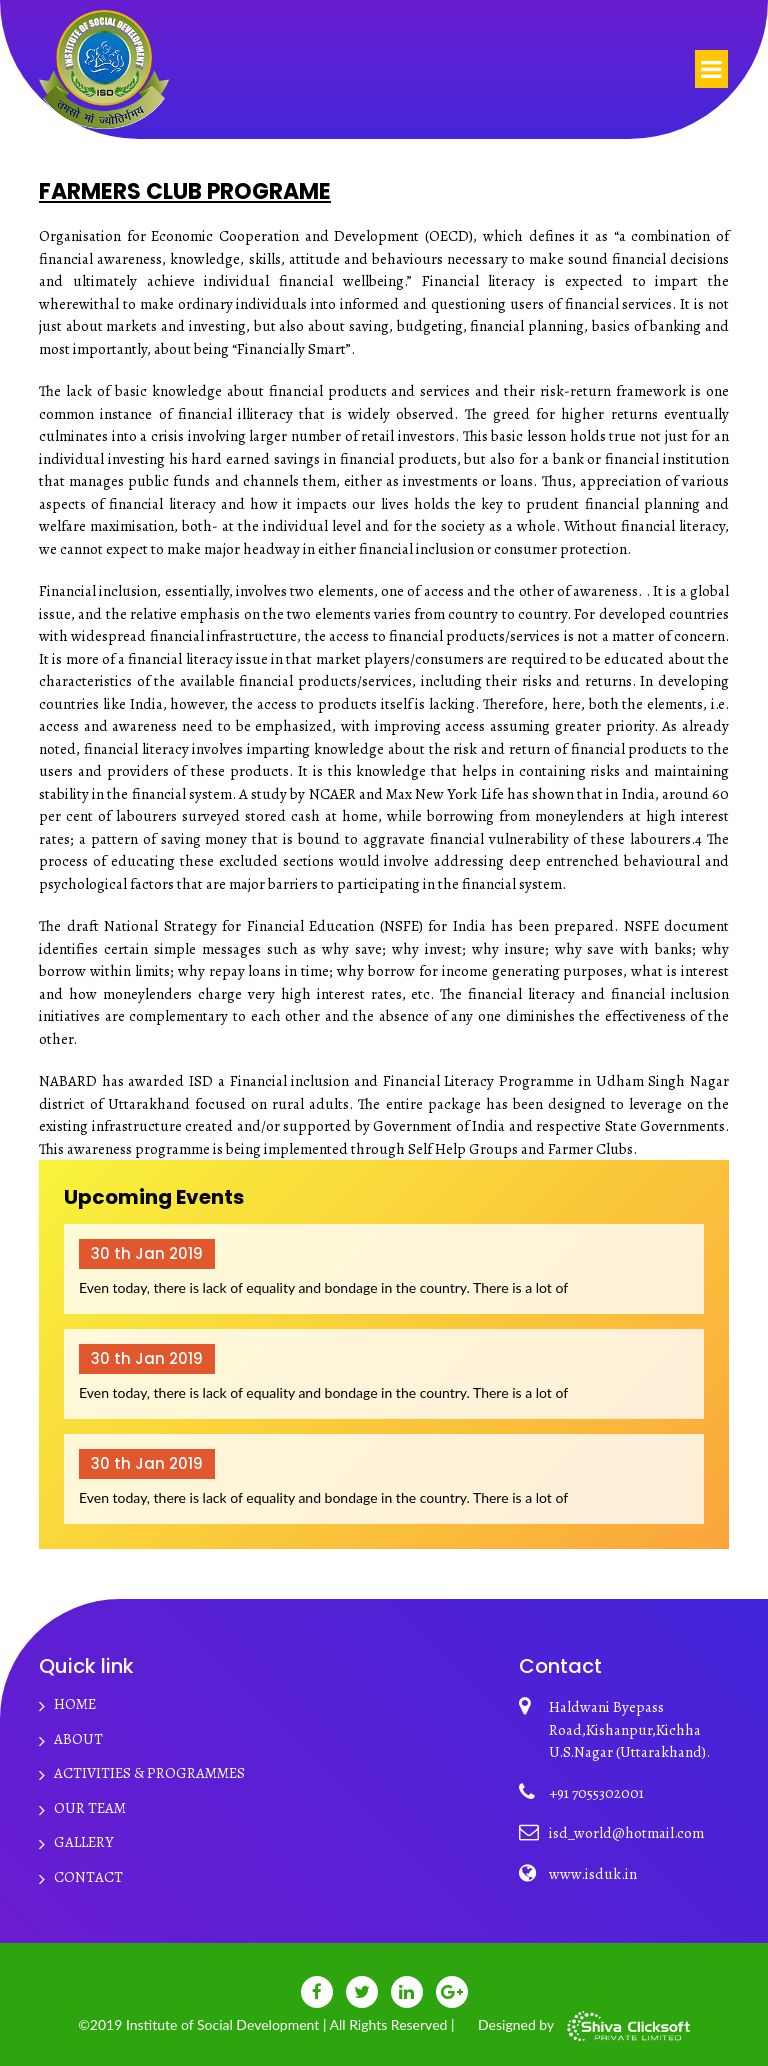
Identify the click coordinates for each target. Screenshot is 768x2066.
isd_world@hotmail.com (626, 1833)
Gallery (84, 1842)
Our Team (90, 1808)
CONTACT (88, 1877)
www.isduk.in (593, 1874)
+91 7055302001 (596, 1793)
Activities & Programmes (149, 1773)
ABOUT (78, 1739)
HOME (75, 1704)
